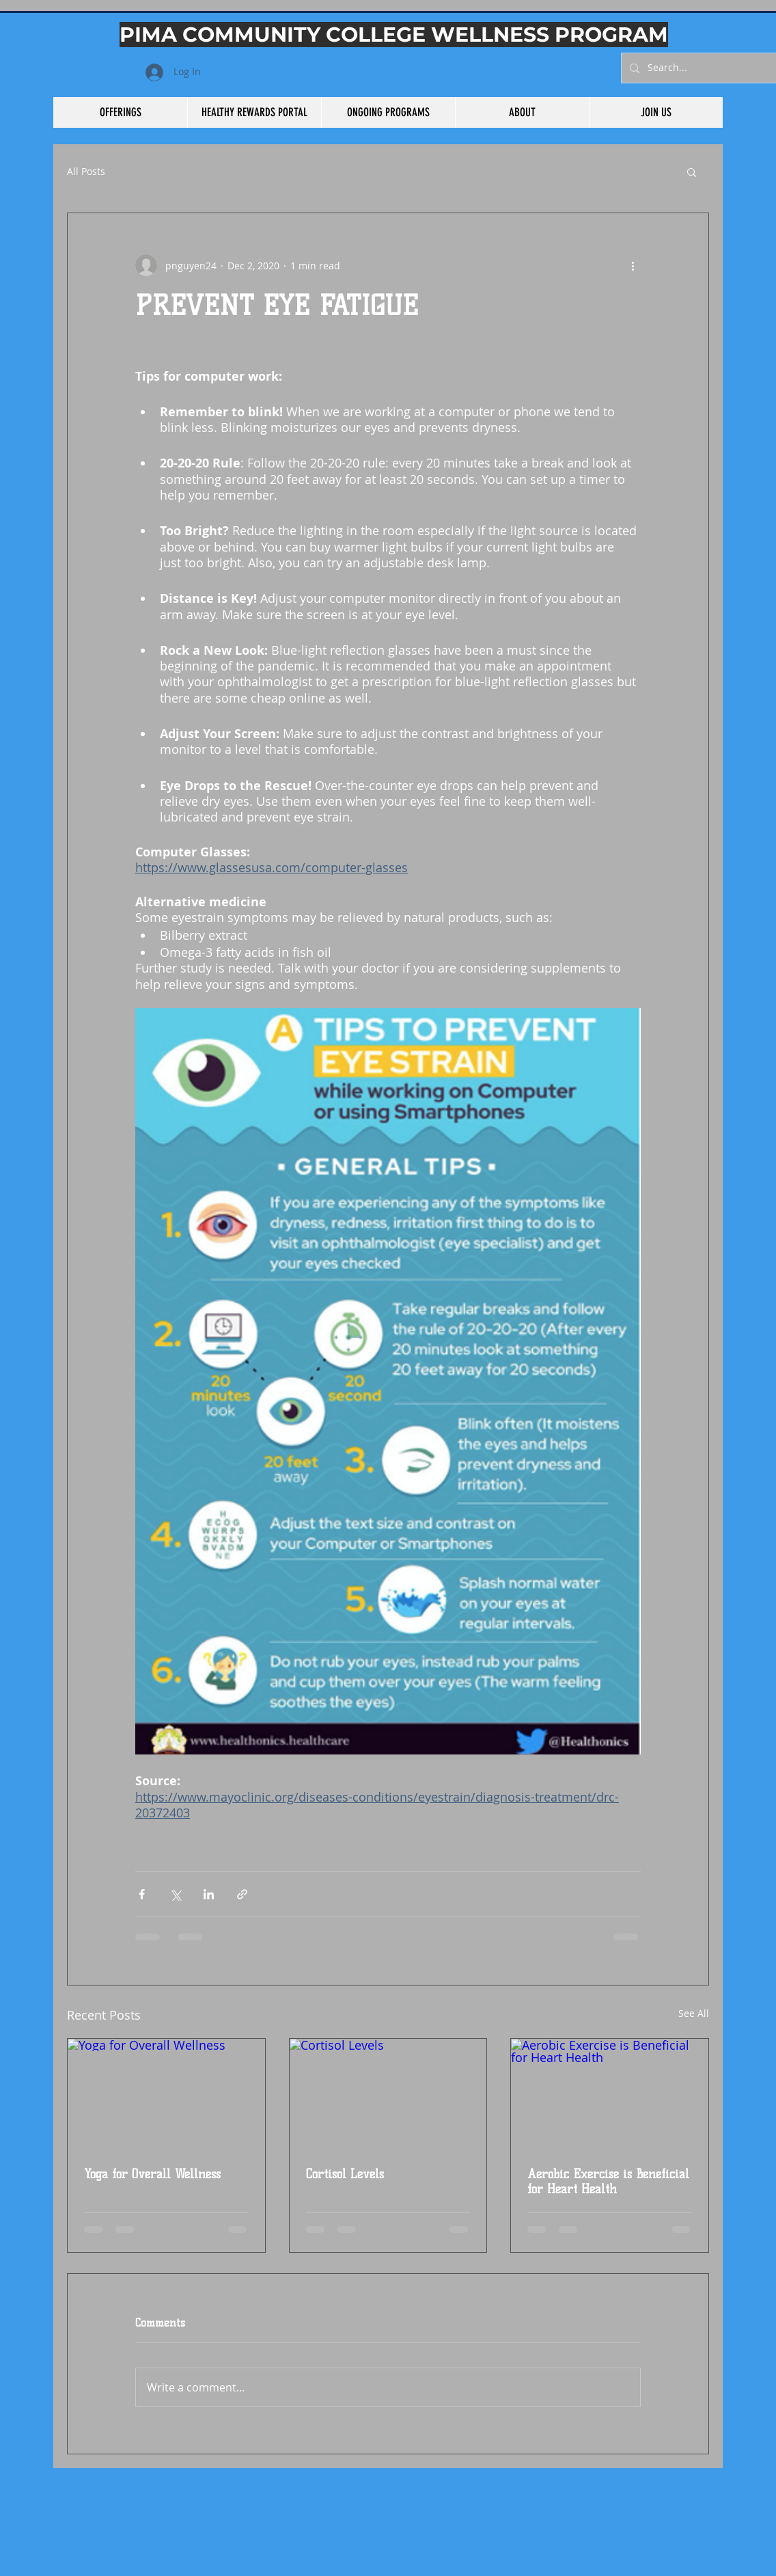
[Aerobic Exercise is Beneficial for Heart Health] (609, 2094)
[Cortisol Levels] (388, 2094)
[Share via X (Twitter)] (175, 1894)
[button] (691, 171)
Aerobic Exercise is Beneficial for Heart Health (608, 2182)
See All (693, 2013)
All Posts (86, 171)
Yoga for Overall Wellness (152, 2174)
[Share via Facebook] (141, 1894)
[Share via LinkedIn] (208, 1894)
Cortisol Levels (345, 2174)
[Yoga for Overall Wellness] (166, 2094)
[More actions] (632, 265)
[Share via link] (242, 1894)
